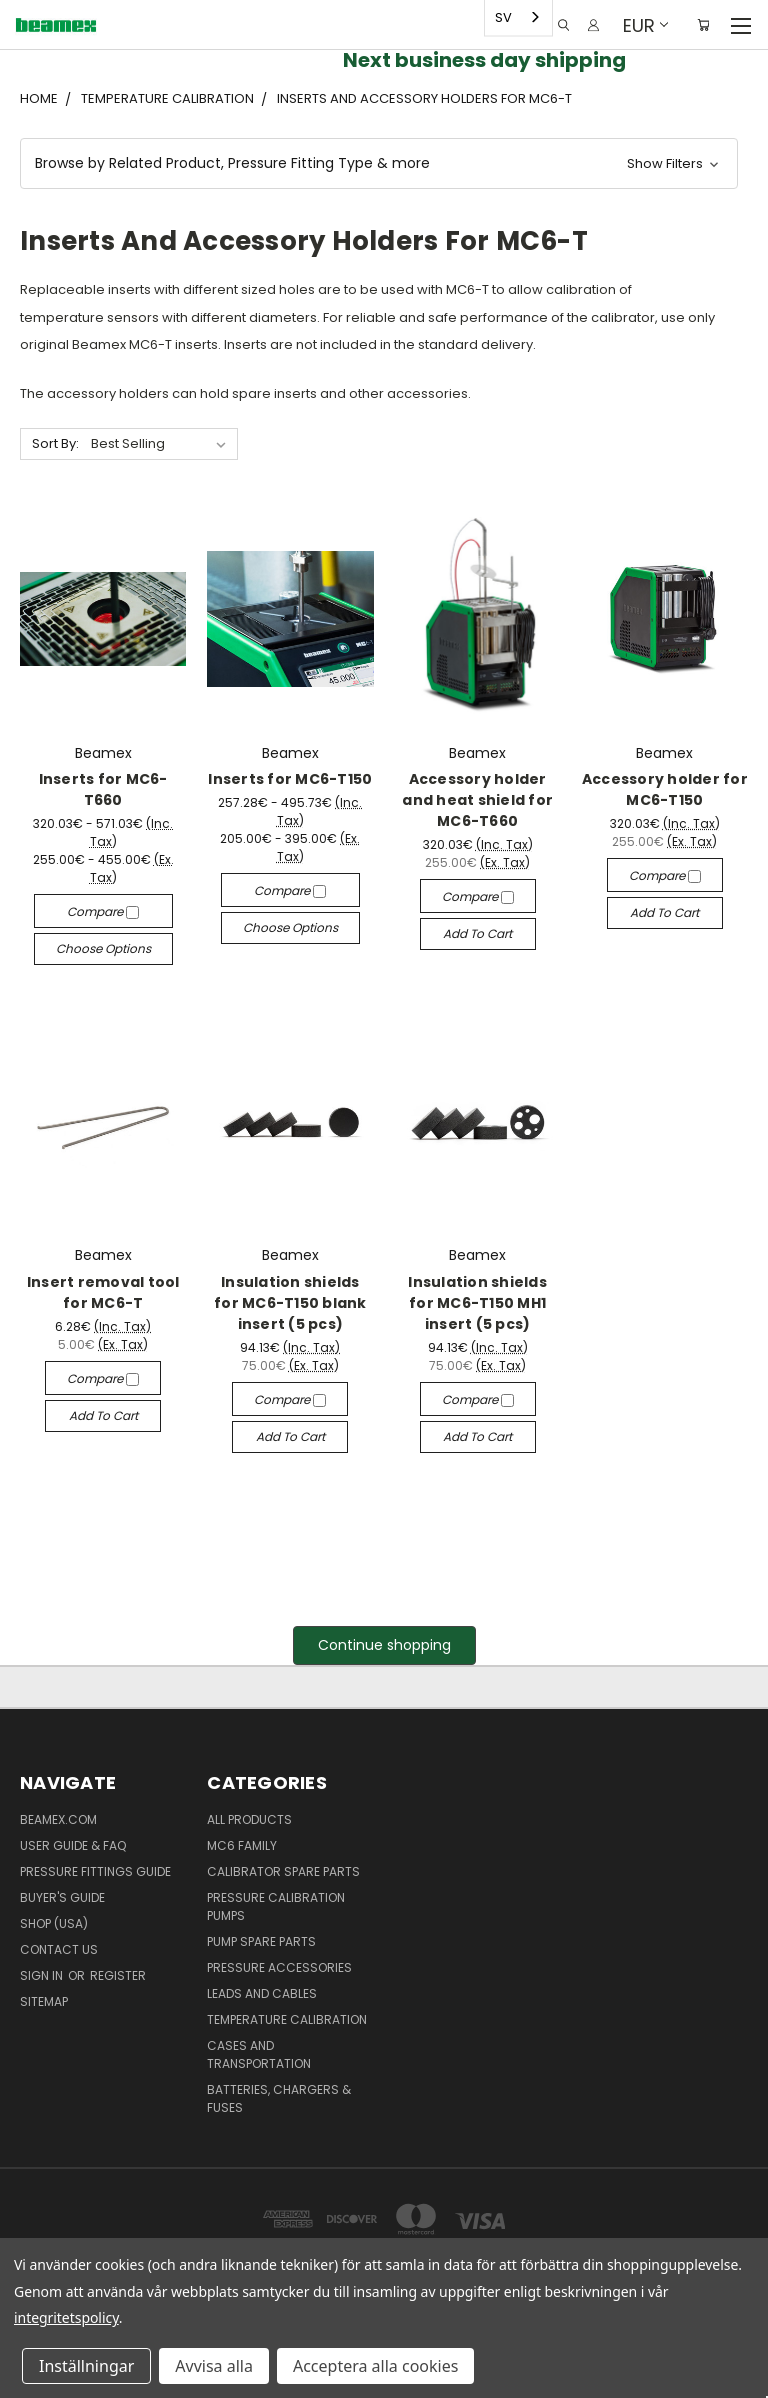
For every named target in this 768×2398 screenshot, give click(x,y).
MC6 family (242, 1845)
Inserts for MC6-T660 (103, 789)
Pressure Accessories (279, 1967)
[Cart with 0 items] (703, 25)
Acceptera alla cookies (375, 2366)
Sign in (43, 1975)
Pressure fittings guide (95, 1871)
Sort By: (55, 443)
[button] (379, 163)
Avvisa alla (214, 2366)
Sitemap (44, 2001)
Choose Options (103, 948)
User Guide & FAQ (73, 1845)
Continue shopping (384, 1645)
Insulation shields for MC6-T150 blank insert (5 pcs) (290, 1303)
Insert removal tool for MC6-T (103, 1292)
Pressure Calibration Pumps (276, 1906)
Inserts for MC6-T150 (290, 779)
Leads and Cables (262, 1993)
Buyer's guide (62, 1897)
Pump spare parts (261, 1941)
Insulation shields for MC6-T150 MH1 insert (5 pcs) (477, 1303)
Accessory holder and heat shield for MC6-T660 (477, 800)
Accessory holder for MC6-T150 (665, 789)
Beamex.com (58, 1819)
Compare (103, 911)
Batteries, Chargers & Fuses (279, 2098)
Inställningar (86, 2366)
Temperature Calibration (287, 2019)
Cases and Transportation (259, 2054)
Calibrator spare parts (283, 1871)
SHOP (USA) (54, 1923)
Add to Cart (477, 933)
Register (118, 1975)
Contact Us (59, 1949)
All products (249, 1819)
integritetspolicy (66, 2317)
